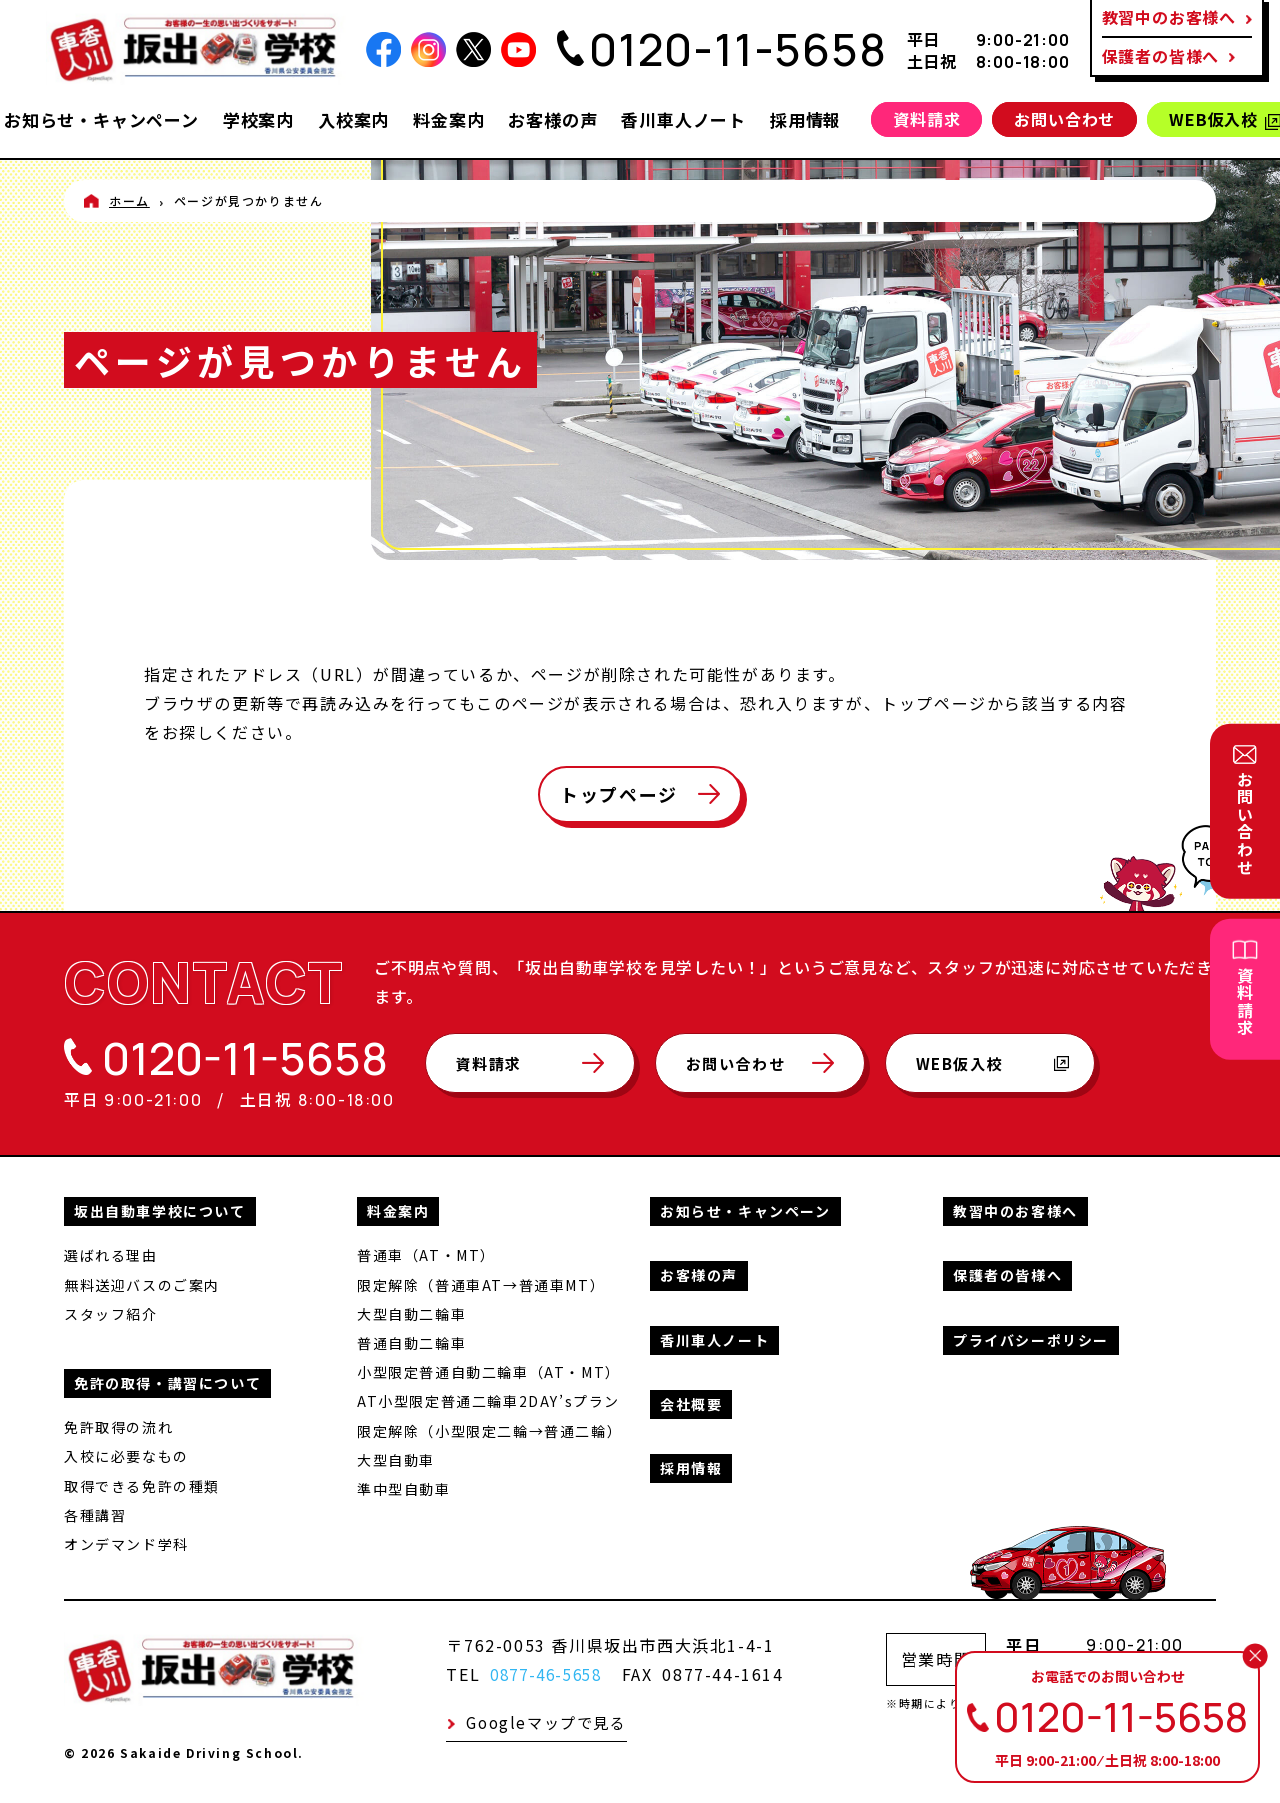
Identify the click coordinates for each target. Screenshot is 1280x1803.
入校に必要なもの (126, 1454)
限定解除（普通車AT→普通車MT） (481, 1283)
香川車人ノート (683, 119)
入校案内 (353, 119)
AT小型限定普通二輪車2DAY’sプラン (488, 1399)
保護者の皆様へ (1161, 56)
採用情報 (805, 119)
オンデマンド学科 (126, 1542)
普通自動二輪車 (411, 1341)
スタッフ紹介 (111, 1312)
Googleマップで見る (545, 1721)
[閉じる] (1255, 1656)
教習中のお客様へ (1015, 1209)
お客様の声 (552, 119)
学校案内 (258, 119)
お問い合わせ (1064, 119)
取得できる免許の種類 (142, 1483)
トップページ (619, 794)
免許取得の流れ (118, 1425)
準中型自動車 (404, 1487)
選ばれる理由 (111, 1253)
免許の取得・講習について (167, 1381)
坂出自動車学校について (160, 1209)
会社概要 (691, 1402)
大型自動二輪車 (411, 1312)
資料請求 (926, 119)
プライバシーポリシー (1031, 1338)
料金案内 (448, 119)
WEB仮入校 (1014, 1072)
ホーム (129, 200)
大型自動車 (396, 1458)
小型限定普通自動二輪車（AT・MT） (489, 1370)
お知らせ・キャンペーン (101, 119)
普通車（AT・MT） (426, 1253)
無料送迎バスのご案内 (142, 1283)
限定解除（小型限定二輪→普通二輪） (489, 1428)
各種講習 (95, 1513)
